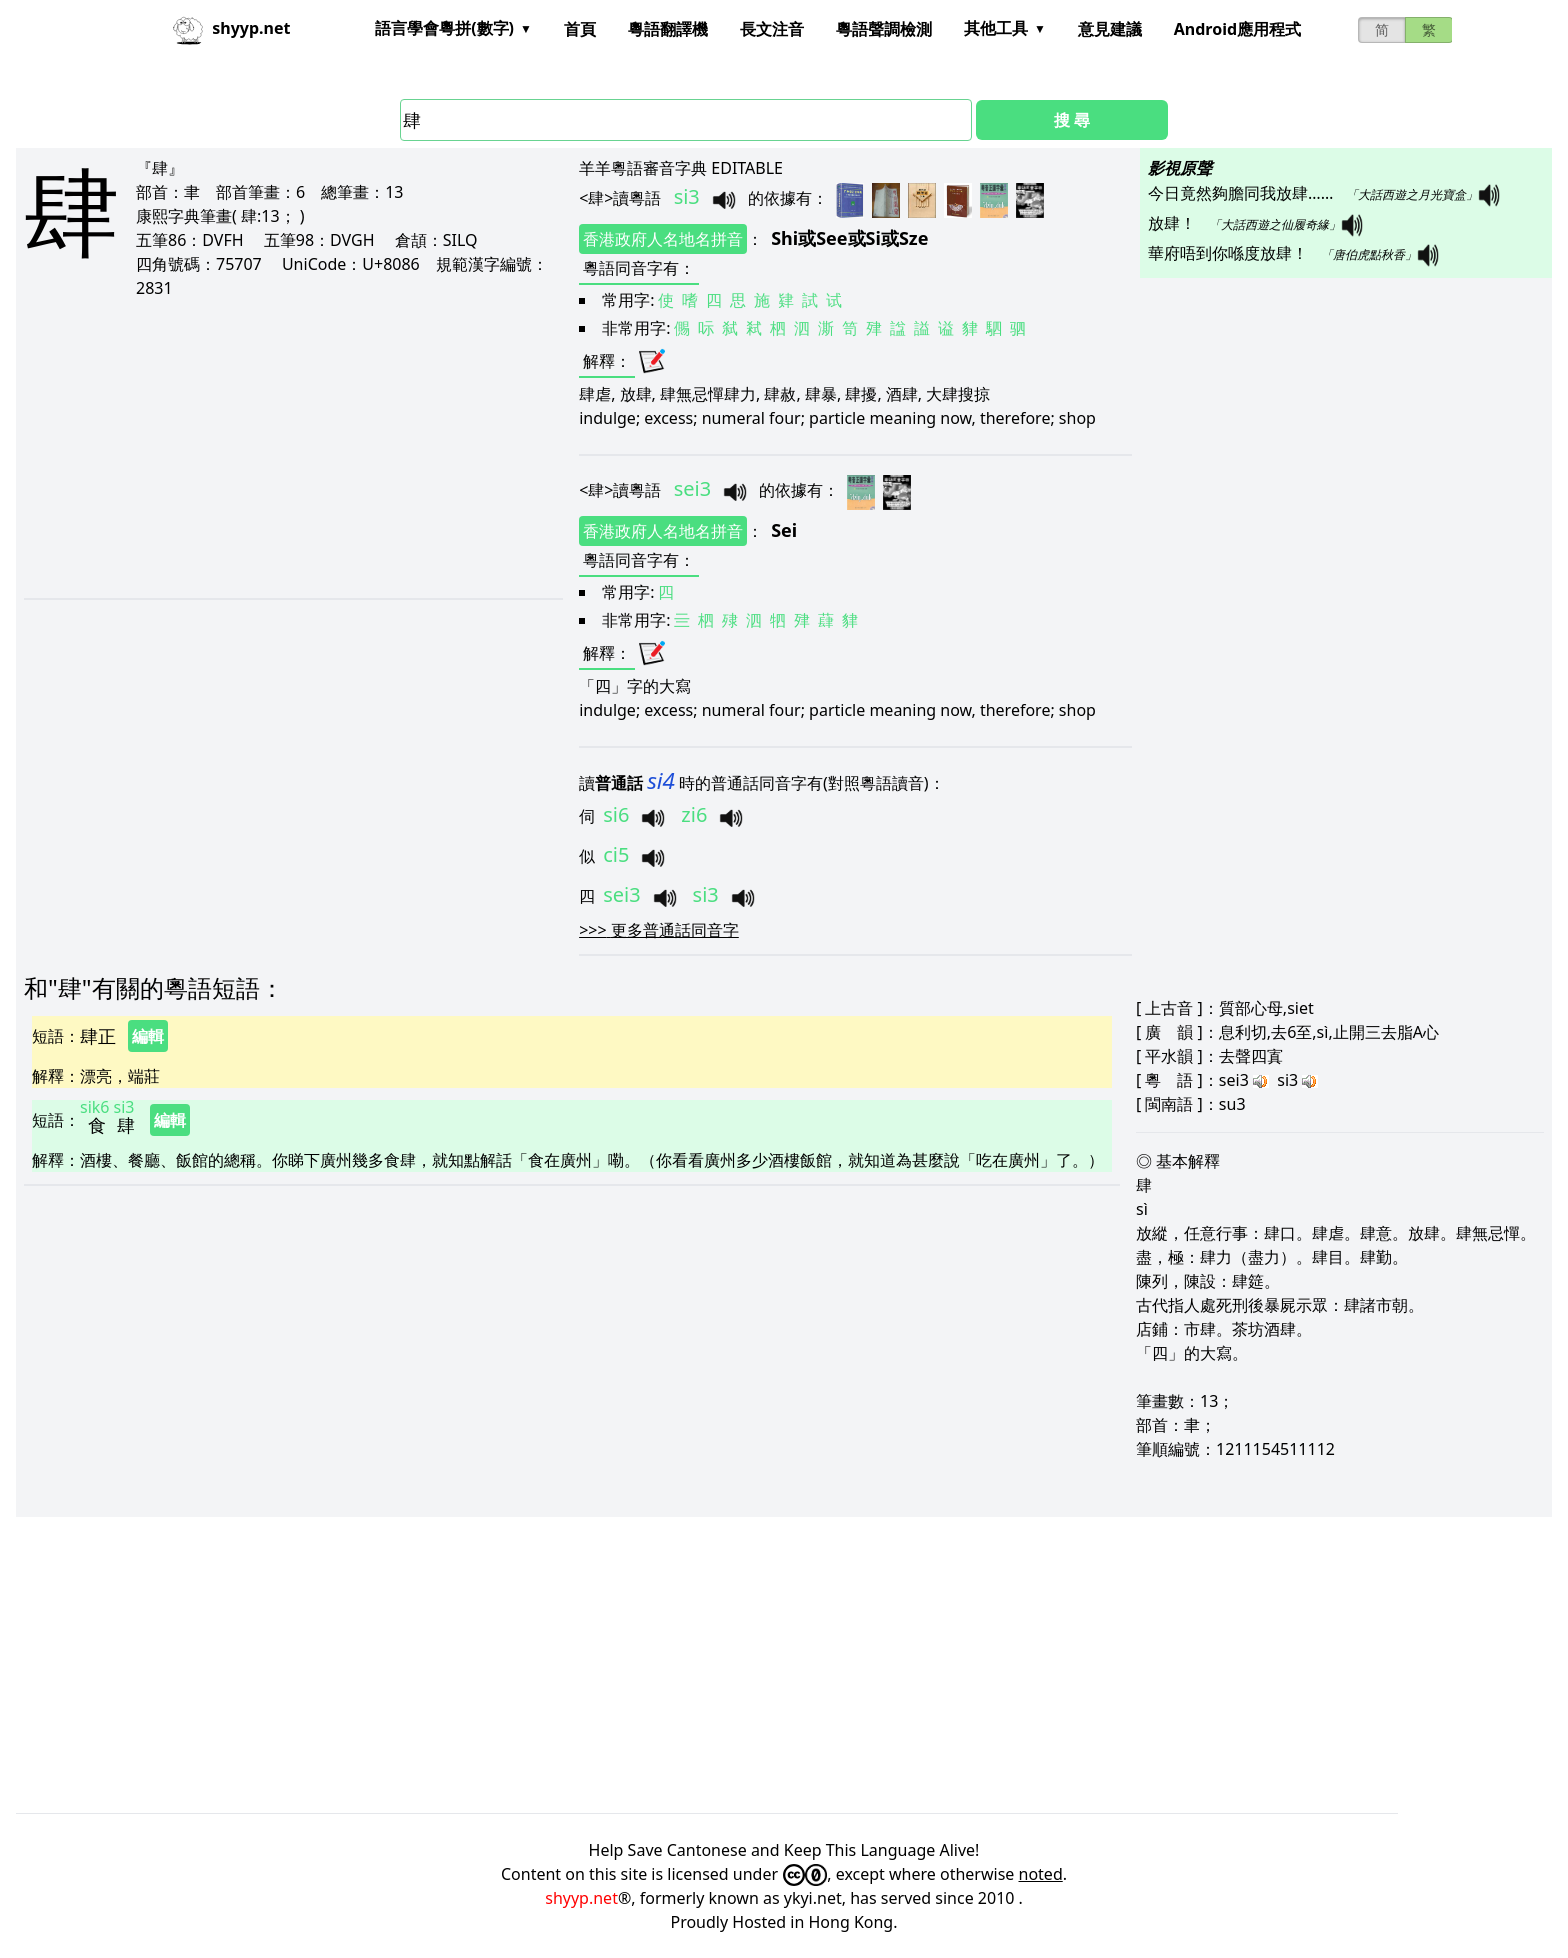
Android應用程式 (1237, 29)
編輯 (148, 1036)
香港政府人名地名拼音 (663, 239)
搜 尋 (1072, 120)
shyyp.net (581, 1898)
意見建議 (1110, 29)
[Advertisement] (275, 448)
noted (1041, 1874)
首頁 (580, 29)
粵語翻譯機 (668, 29)
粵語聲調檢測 (884, 29)
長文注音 (772, 29)
